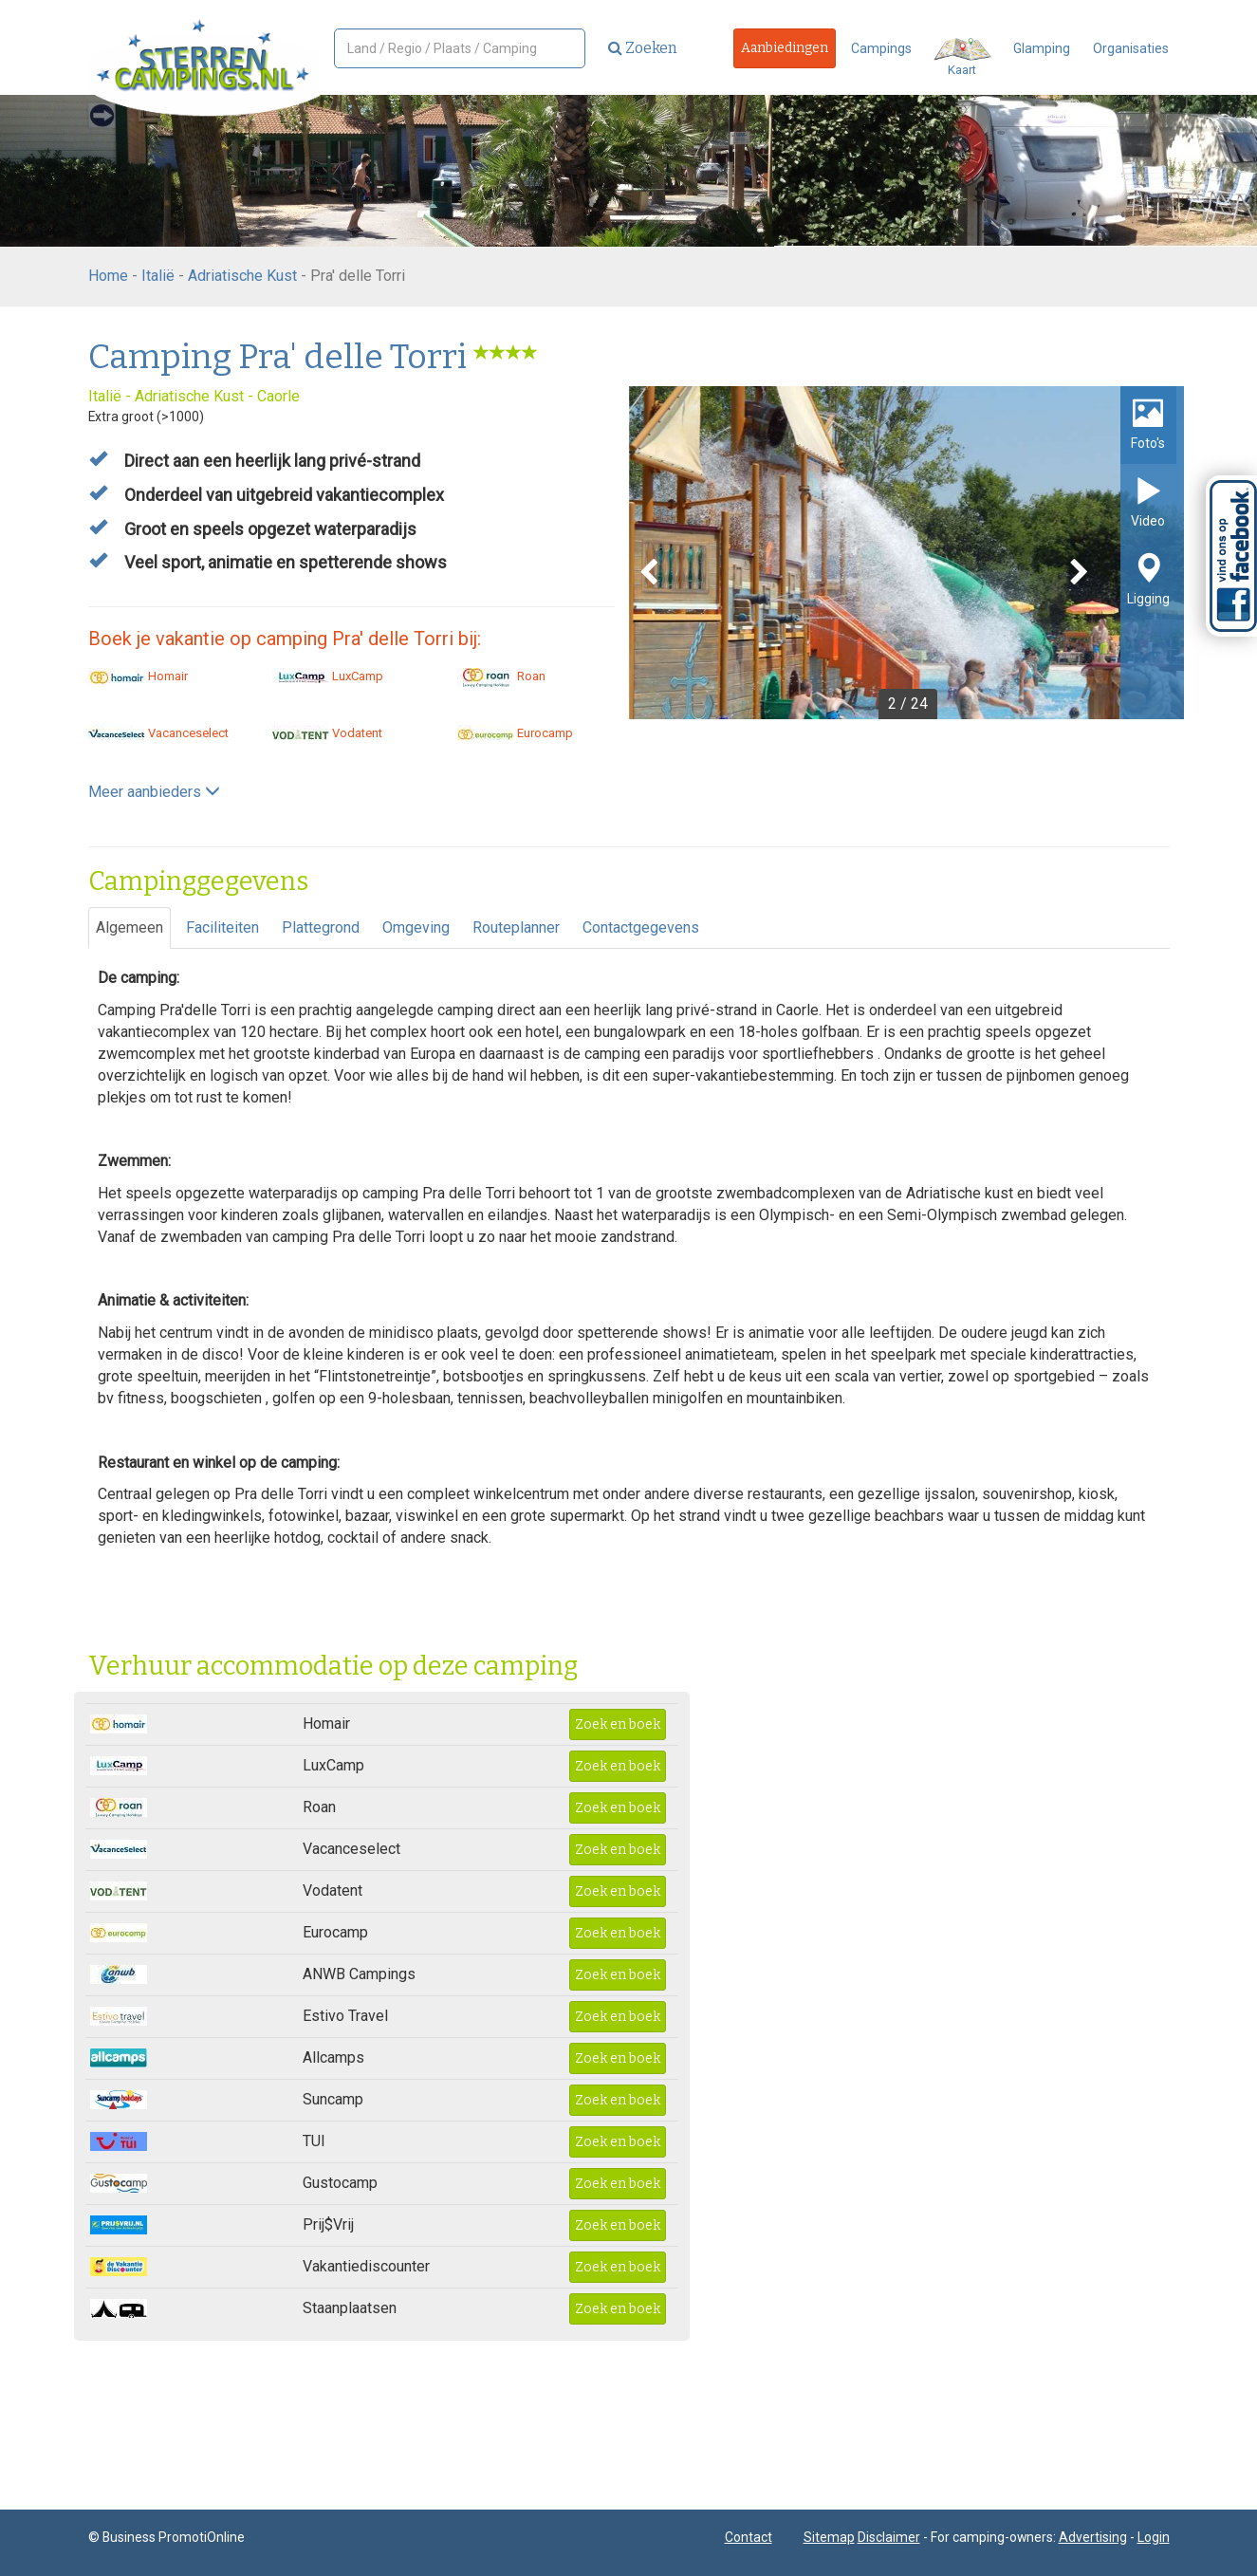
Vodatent (327, 733)
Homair (138, 676)
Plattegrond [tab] (321, 927)
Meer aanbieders (154, 792)
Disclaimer (889, 2537)
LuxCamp (327, 676)
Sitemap (829, 2537)
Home (108, 276)
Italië (158, 276)
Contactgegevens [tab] (640, 927)
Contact (748, 2537)
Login (1153, 2537)
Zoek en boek (617, 1724)
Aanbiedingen (784, 48)
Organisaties (1131, 48)
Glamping (1041, 48)
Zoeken (642, 48)
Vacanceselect (158, 733)
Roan (501, 676)
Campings (881, 48)
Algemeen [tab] (129, 927)
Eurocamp (515, 733)
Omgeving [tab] (416, 927)
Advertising (1093, 2537)
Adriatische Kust (242, 276)
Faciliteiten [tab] (222, 927)
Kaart (962, 57)
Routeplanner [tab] (516, 927)
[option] (906, 552)
